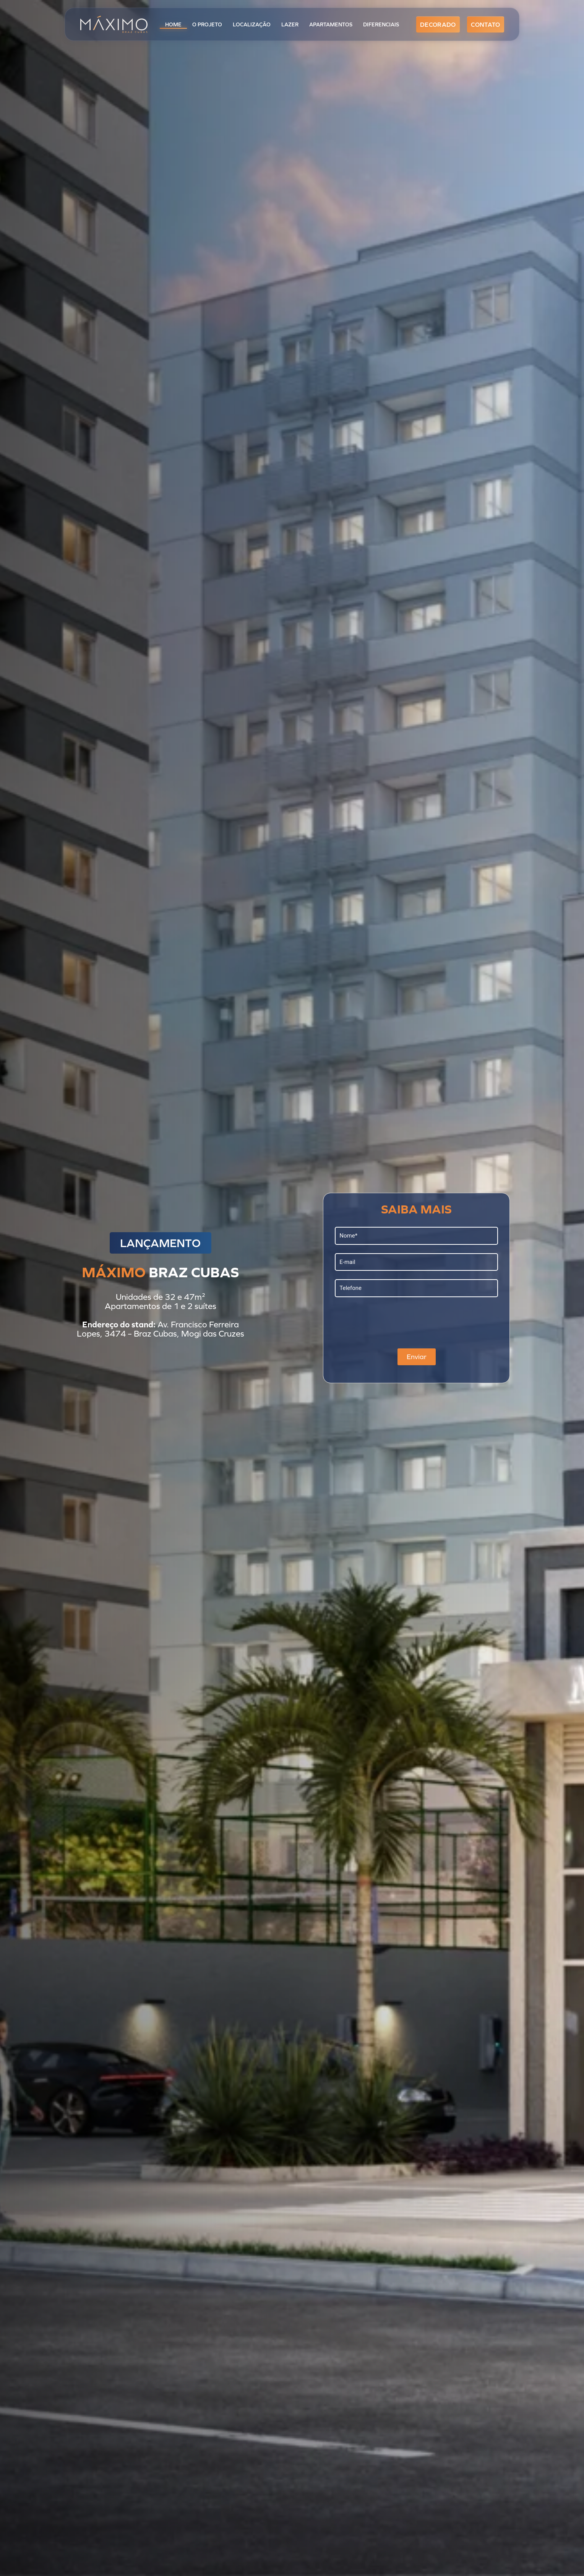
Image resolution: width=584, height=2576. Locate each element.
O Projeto (207, 24)
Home (173, 24)
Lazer (289, 24)
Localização (252, 24)
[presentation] (393, 1320)
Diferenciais (381, 24)
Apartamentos (330, 24)
